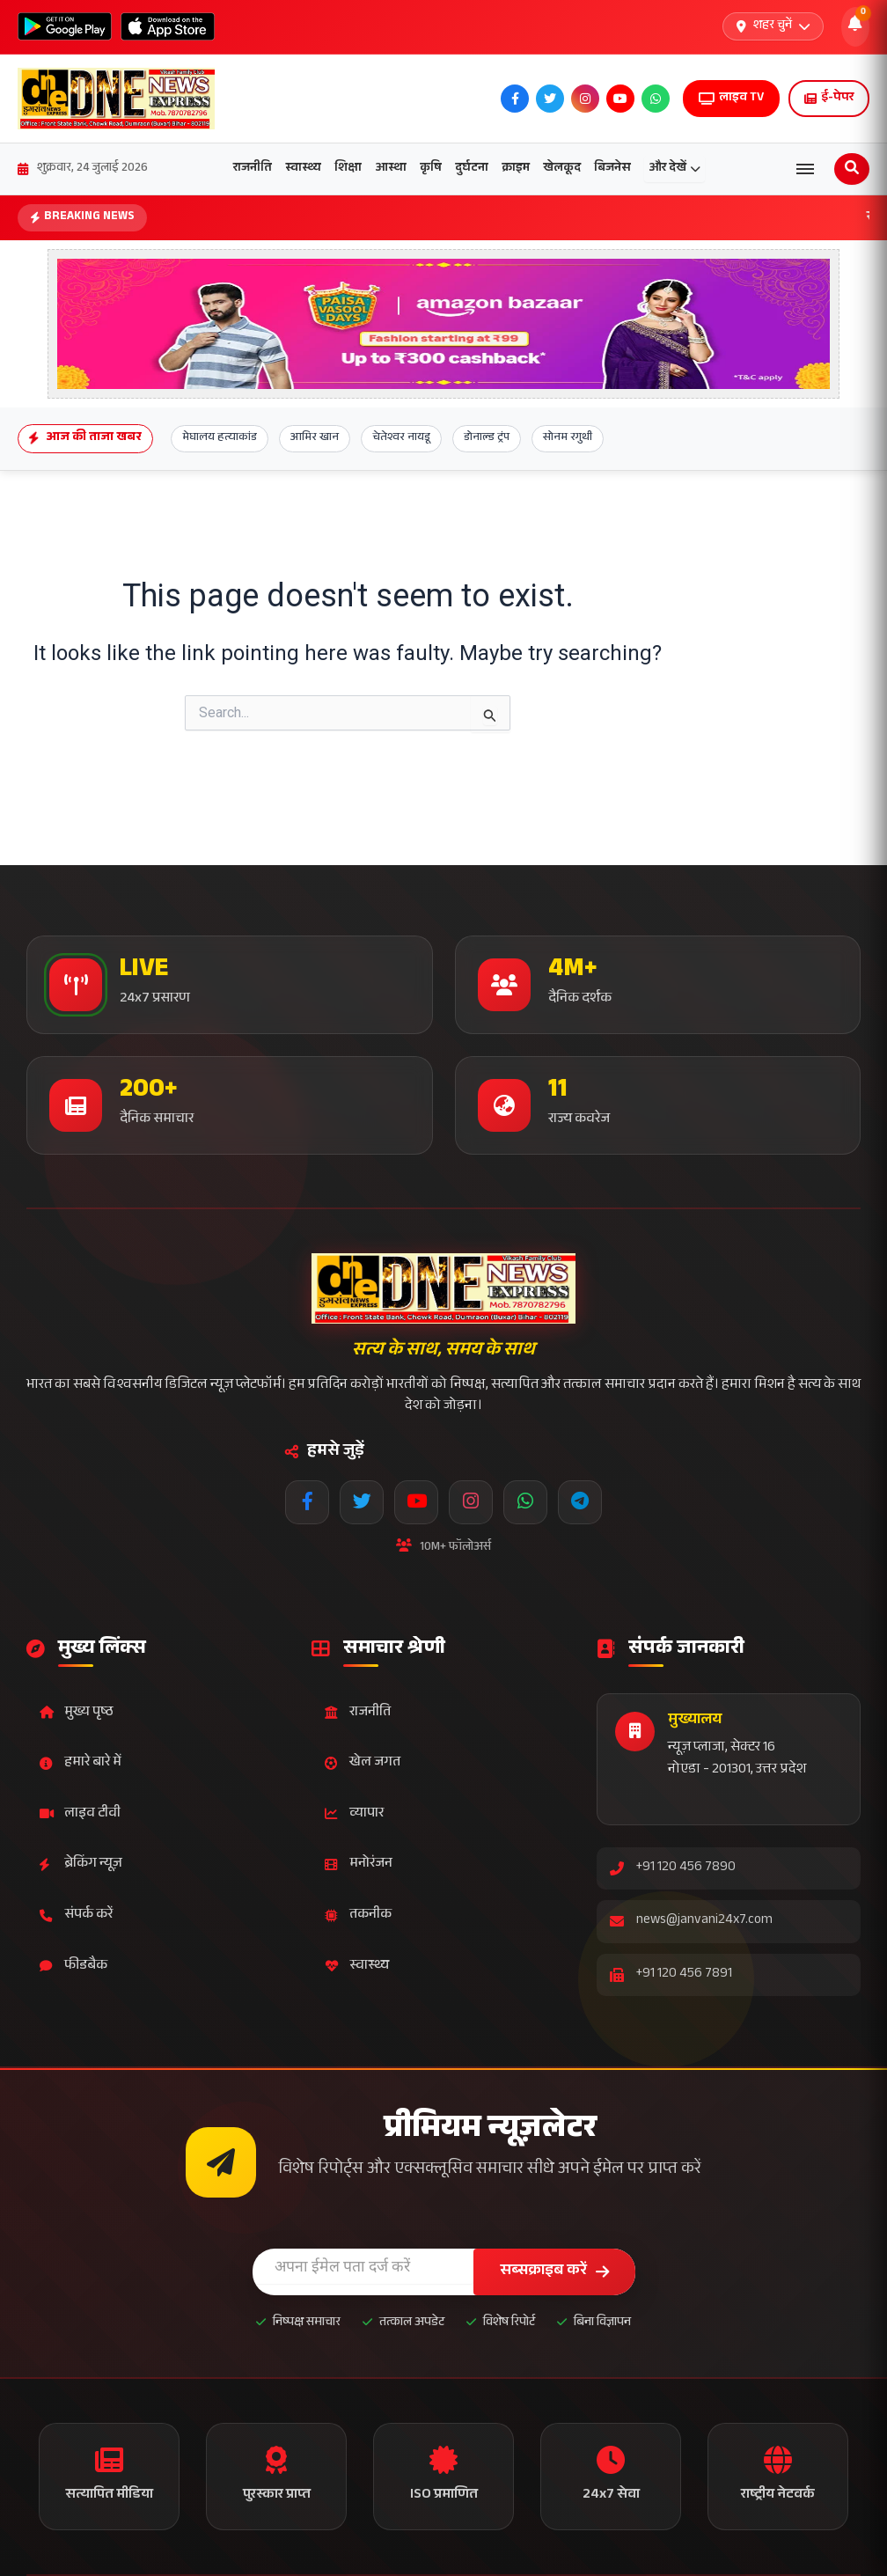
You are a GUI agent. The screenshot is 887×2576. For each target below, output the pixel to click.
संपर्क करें (76, 1915)
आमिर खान (314, 438)
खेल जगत (362, 1763)
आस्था (391, 169)
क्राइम (516, 169)
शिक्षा (348, 169)
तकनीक (358, 1915)
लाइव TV (731, 98)
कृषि (431, 169)
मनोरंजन (358, 1864)
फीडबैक (73, 1966)
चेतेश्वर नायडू (401, 438)
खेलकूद (562, 169)
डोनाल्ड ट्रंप (486, 438)
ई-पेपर (829, 98)
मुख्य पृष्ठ (77, 1713)
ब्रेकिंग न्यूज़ (81, 1864)
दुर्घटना (471, 169)
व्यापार (354, 1814)
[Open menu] (805, 169)
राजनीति (252, 169)
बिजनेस (612, 169)
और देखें (674, 169)
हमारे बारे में (80, 1763)
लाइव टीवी (80, 1814)
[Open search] (851, 169)
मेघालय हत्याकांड (219, 438)
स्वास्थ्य (303, 169)
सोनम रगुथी (567, 438)
